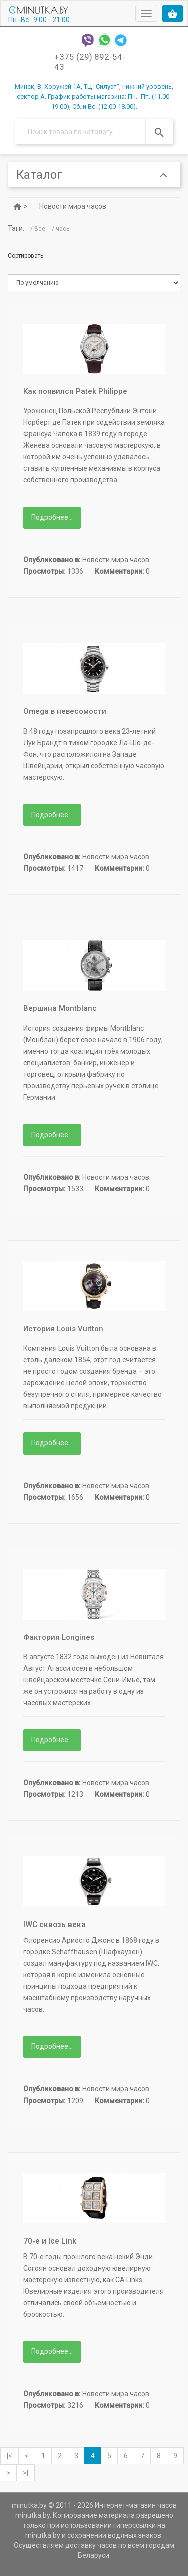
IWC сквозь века (54, 1925)
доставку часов (91, 2546)
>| (25, 2473)
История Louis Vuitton (63, 1329)
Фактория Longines (58, 1637)
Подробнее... (52, 518)
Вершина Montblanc (60, 1009)
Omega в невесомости (64, 711)
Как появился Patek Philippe (75, 391)
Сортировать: (26, 255)
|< (9, 2456)
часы (63, 228)
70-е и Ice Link (49, 2241)
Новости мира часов (72, 206)
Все (39, 228)
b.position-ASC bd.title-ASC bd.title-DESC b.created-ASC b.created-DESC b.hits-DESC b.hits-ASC (94, 282)
